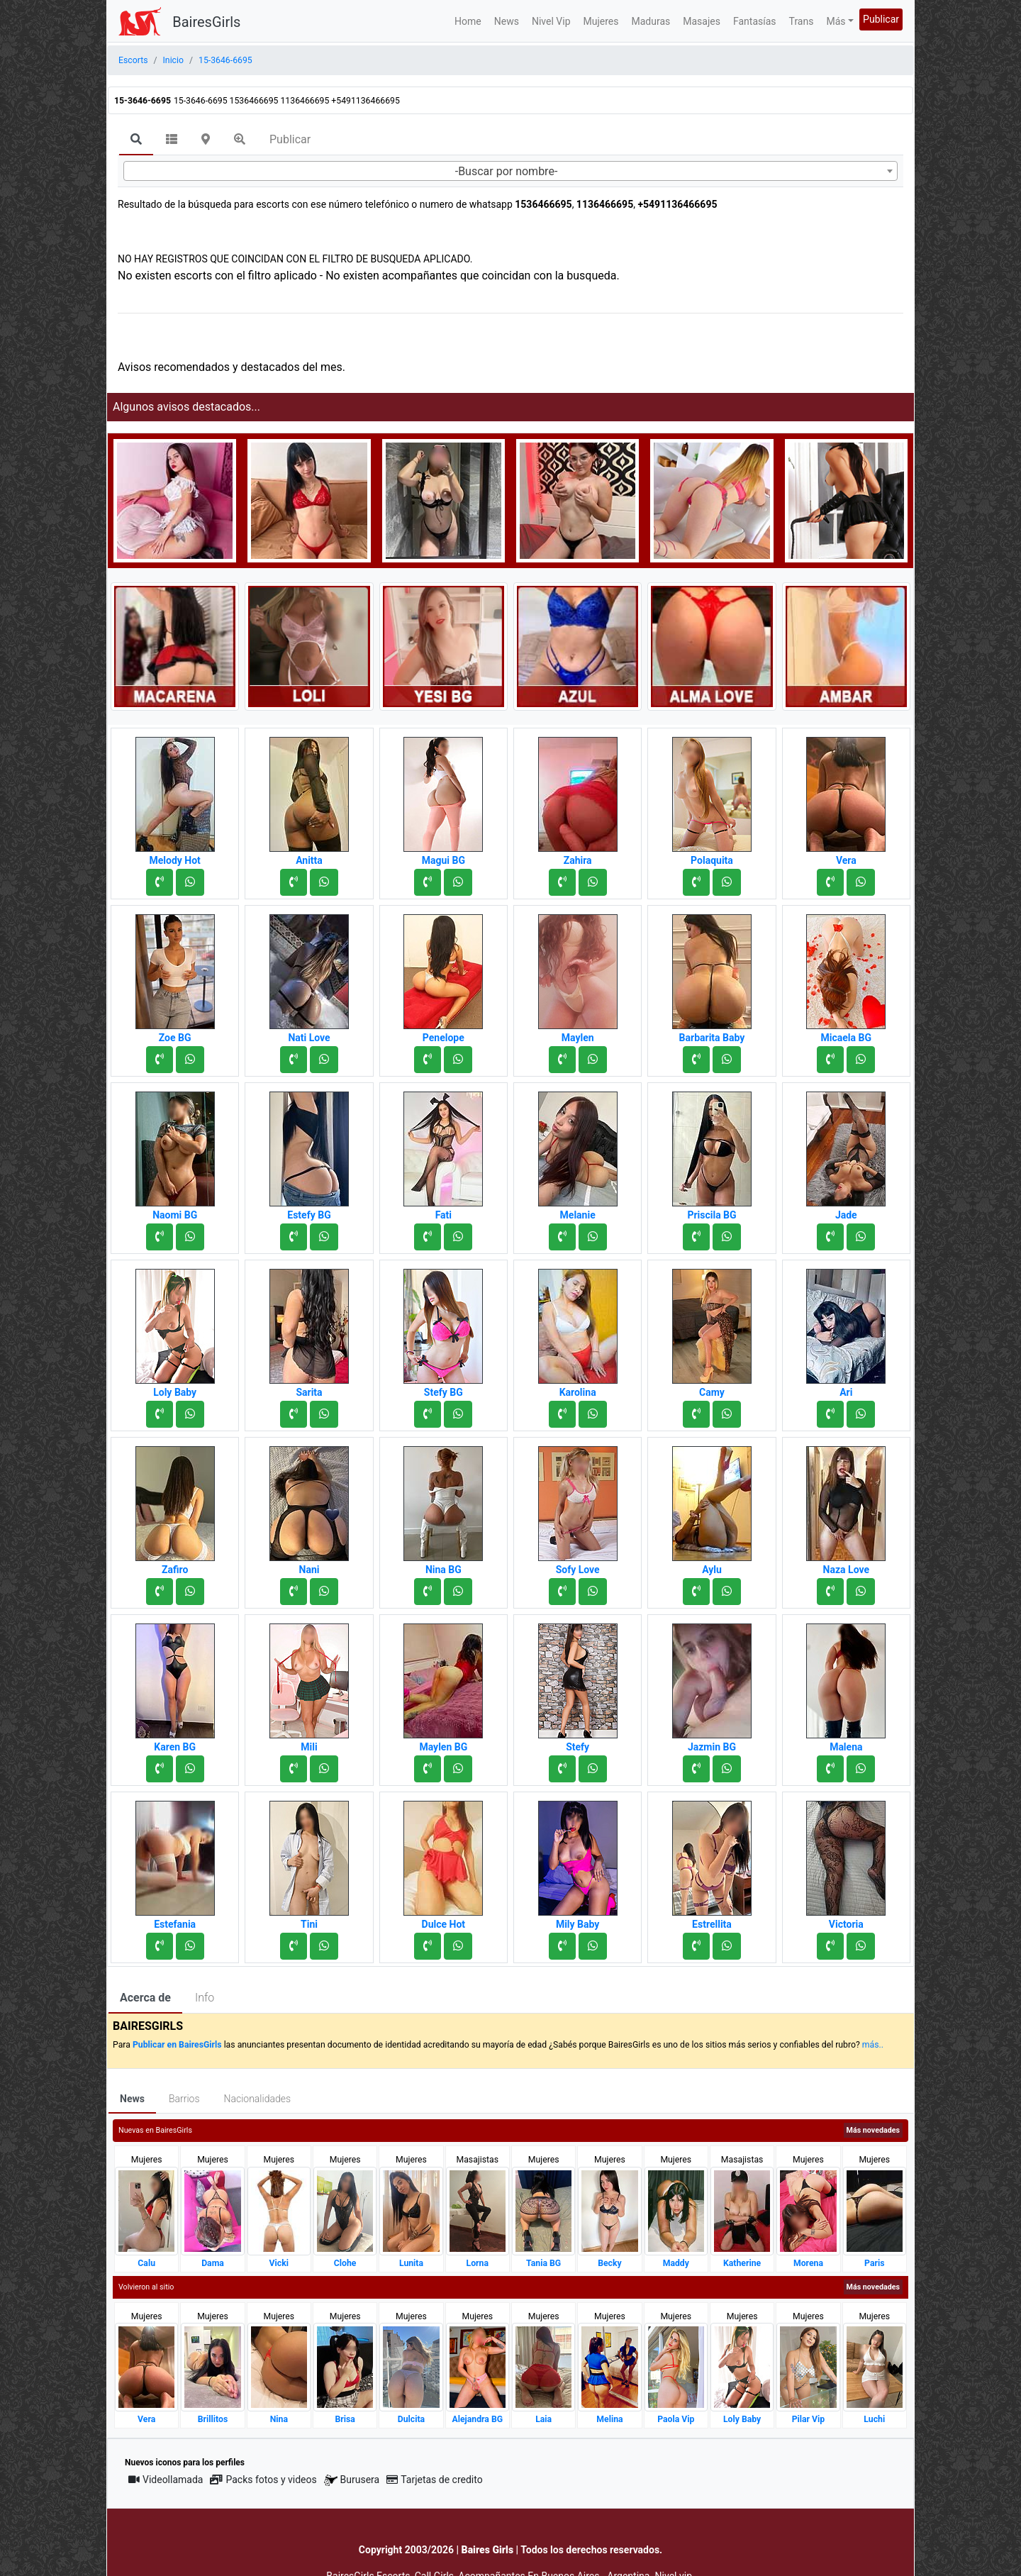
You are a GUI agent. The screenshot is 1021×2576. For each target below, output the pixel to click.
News (506, 21)
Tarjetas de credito (434, 2479)
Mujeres (601, 21)
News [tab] (132, 2098)
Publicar (881, 19)
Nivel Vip (551, 21)
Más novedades (873, 2130)
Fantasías (754, 21)
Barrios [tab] (184, 2098)
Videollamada (165, 2479)
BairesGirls (206, 21)
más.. (872, 2045)
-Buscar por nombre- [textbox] (506, 171)
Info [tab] (204, 1997)
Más (835, 21)
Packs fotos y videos (263, 2479)
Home (467, 21)
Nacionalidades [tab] (257, 2098)
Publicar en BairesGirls (177, 2045)
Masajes (701, 21)
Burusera (351, 2480)
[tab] (136, 140)
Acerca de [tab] (145, 1997)
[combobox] (510, 171)
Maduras (651, 21)
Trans (801, 21)
